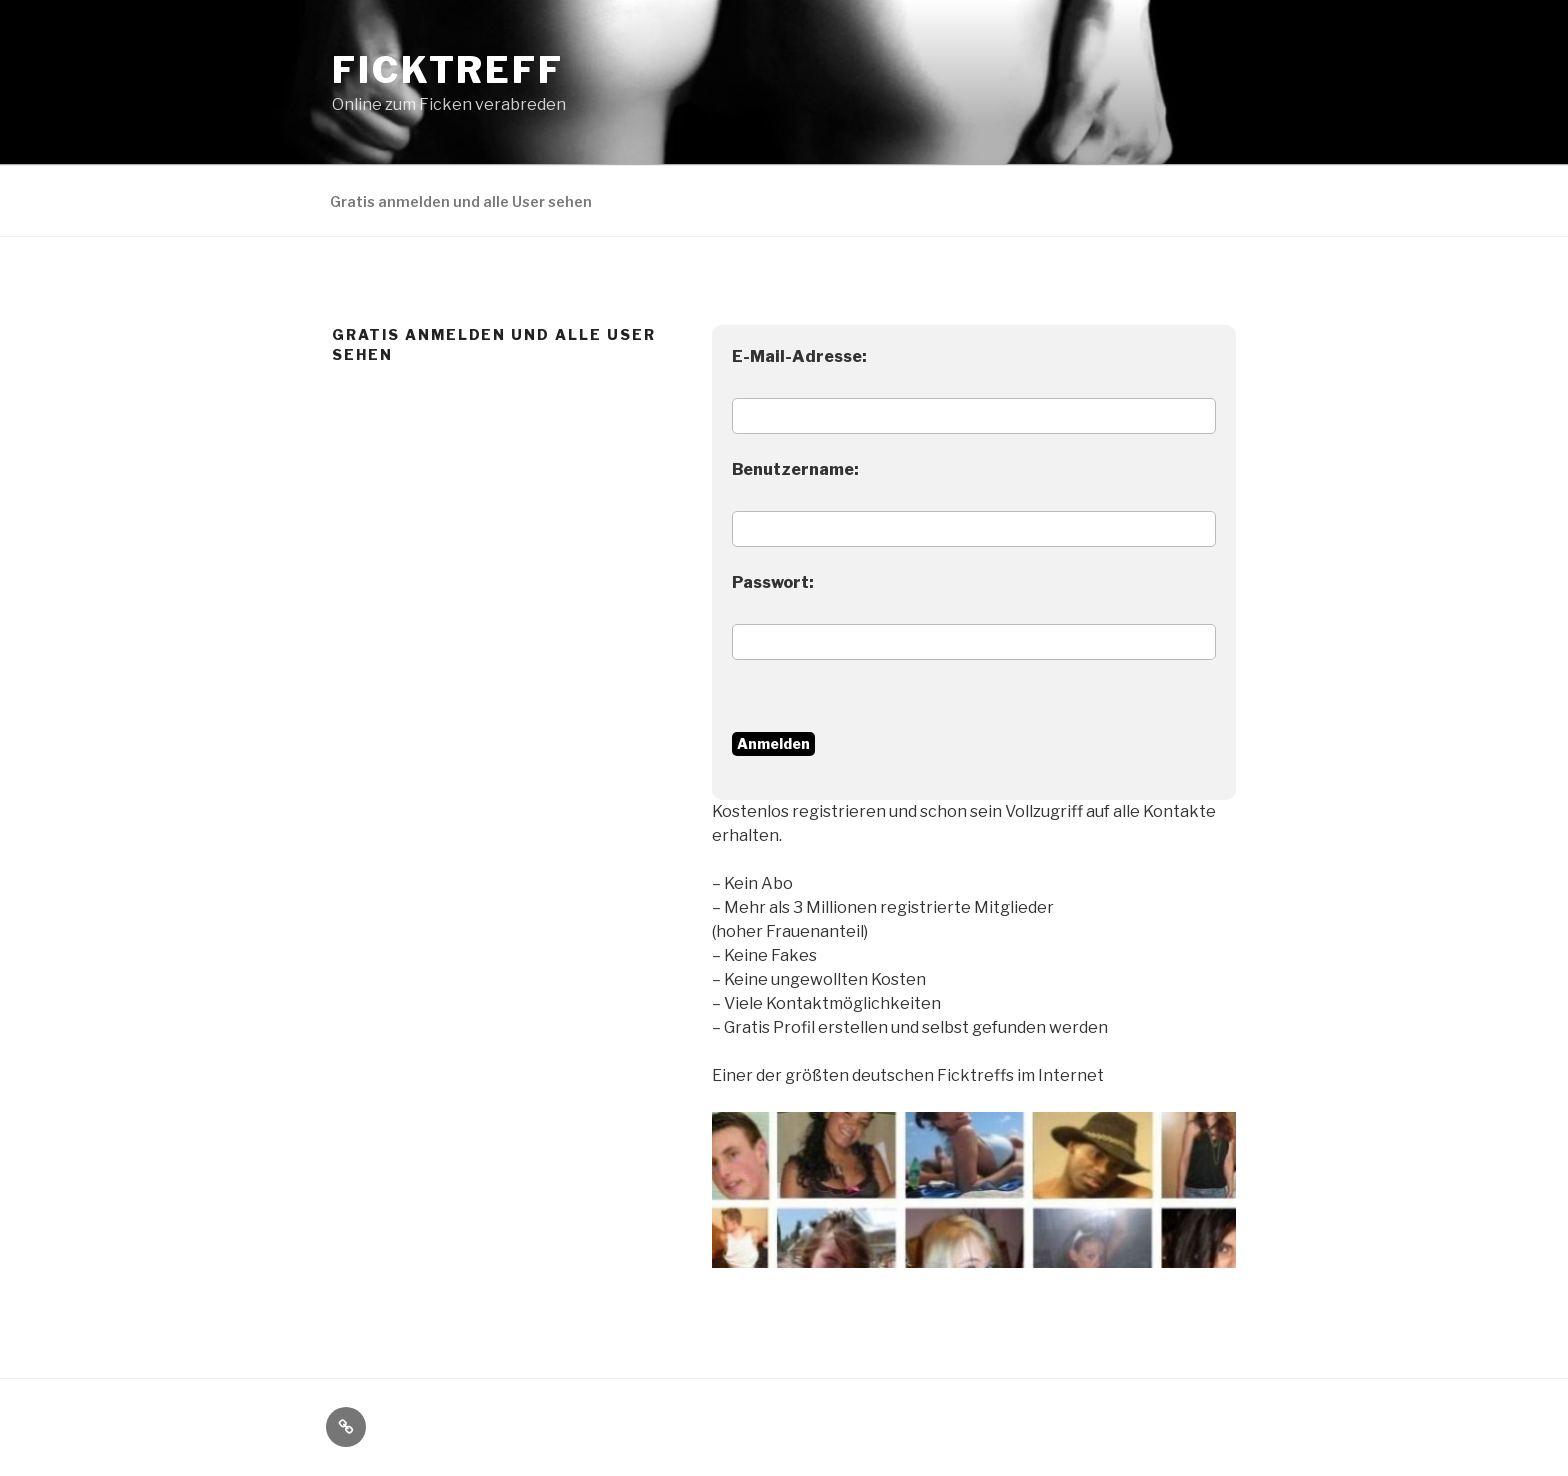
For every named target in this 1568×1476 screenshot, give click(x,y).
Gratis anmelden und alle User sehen (461, 201)
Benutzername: (795, 469)
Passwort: (773, 582)
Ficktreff (448, 70)
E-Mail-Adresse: (799, 356)
